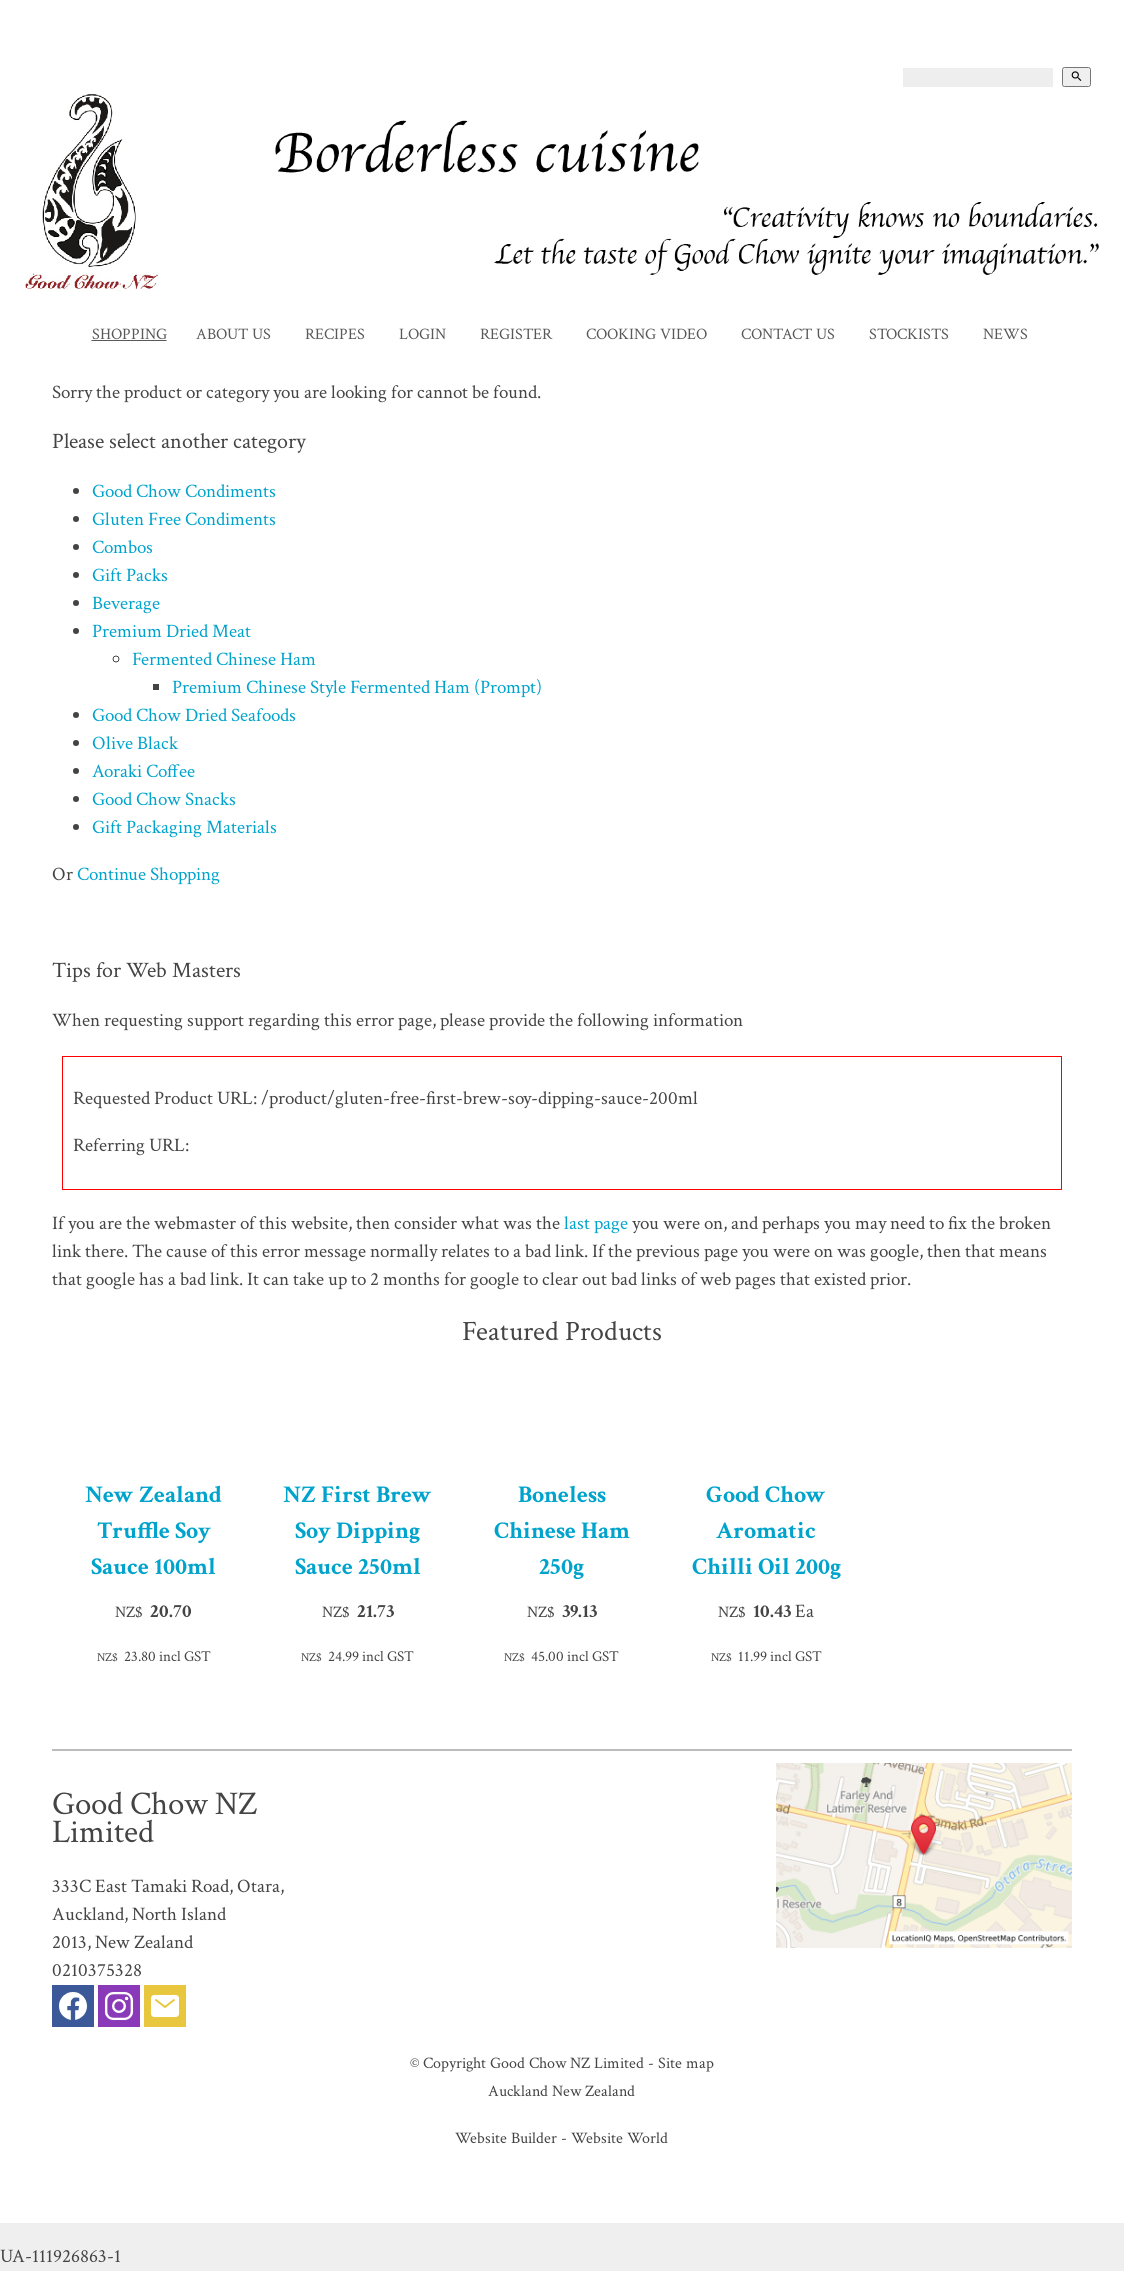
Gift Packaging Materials (184, 827)
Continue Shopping (148, 874)
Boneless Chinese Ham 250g (562, 1530)
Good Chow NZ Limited (567, 2063)
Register (516, 334)
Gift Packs (130, 575)
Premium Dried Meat (171, 631)
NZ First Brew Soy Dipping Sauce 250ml (357, 1530)
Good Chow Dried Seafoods (194, 715)
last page (596, 1223)
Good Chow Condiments (184, 491)
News (1005, 334)
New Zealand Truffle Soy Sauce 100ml (153, 1530)
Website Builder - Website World (561, 2138)
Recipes (335, 334)
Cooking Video (646, 334)
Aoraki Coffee (143, 771)
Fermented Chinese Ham (224, 659)
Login (422, 334)
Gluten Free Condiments (184, 519)
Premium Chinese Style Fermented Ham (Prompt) (357, 687)
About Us (233, 334)
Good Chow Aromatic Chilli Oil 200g (766, 1530)
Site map (686, 2063)
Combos (122, 547)
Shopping (129, 334)
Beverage (126, 603)
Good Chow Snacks (164, 799)
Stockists (909, 334)
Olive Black (135, 743)
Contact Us (788, 334)
